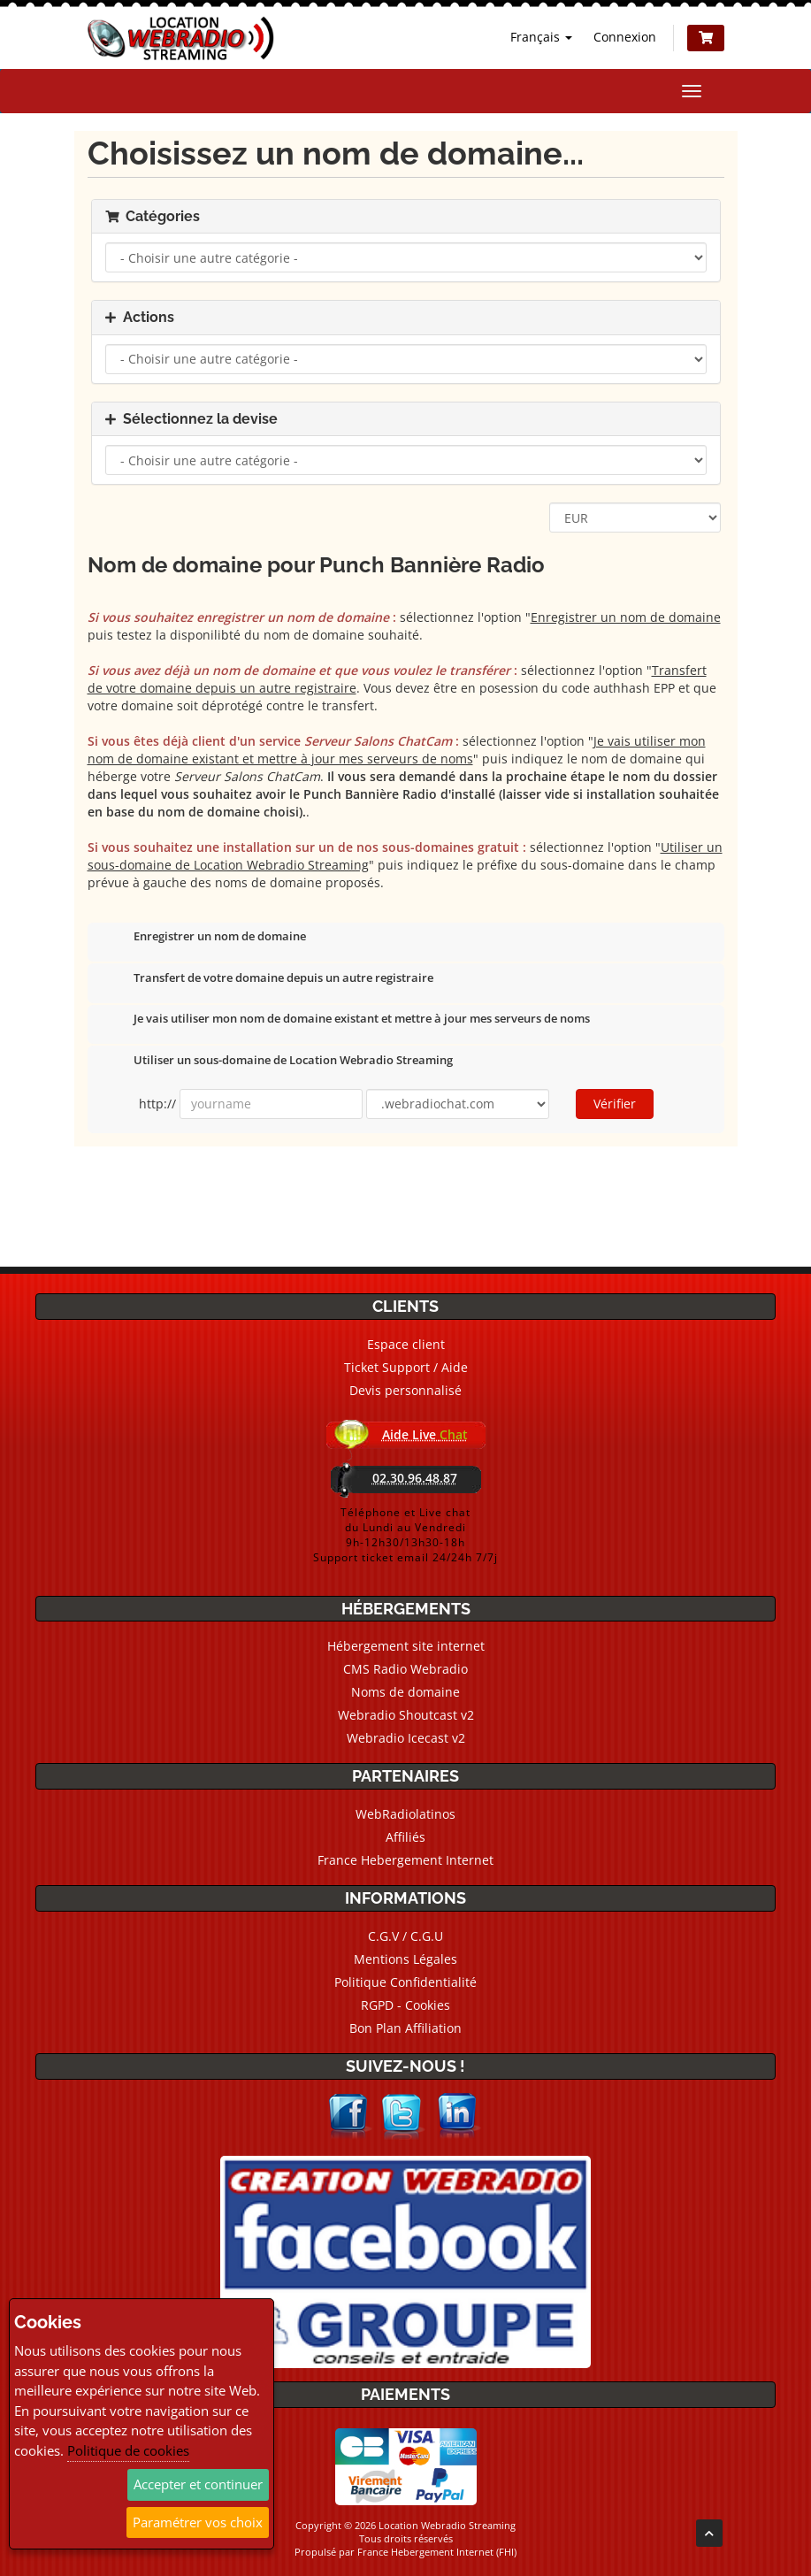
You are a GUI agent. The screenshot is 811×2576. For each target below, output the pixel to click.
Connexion (624, 36)
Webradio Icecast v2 (406, 1737)
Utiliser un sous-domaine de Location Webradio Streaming (279, 1061)
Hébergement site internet (406, 1645)
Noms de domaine (405, 1691)
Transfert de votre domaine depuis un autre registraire (269, 979)
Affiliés (405, 1836)
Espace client (406, 1344)
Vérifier (614, 1103)
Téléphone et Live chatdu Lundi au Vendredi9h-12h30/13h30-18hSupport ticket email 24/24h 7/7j (405, 1535)
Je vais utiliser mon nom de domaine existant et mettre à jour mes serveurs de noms (347, 1020)
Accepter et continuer (198, 2484)
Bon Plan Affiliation (405, 2028)
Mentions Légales (405, 1959)
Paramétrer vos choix (198, 2522)
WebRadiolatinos (405, 1814)
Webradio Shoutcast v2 (406, 1714)
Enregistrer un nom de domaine (205, 937)
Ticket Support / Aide (406, 1367)
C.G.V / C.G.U (405, 1936)
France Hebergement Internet (405, 1860)
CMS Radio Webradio (405, 1668)
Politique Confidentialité (405, 1982)
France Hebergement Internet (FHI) (436, 2551)
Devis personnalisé (405, 1390)
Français (541, 36)
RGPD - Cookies (405, 2005)
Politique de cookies (128, 2450)
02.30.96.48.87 (414, 1477)
